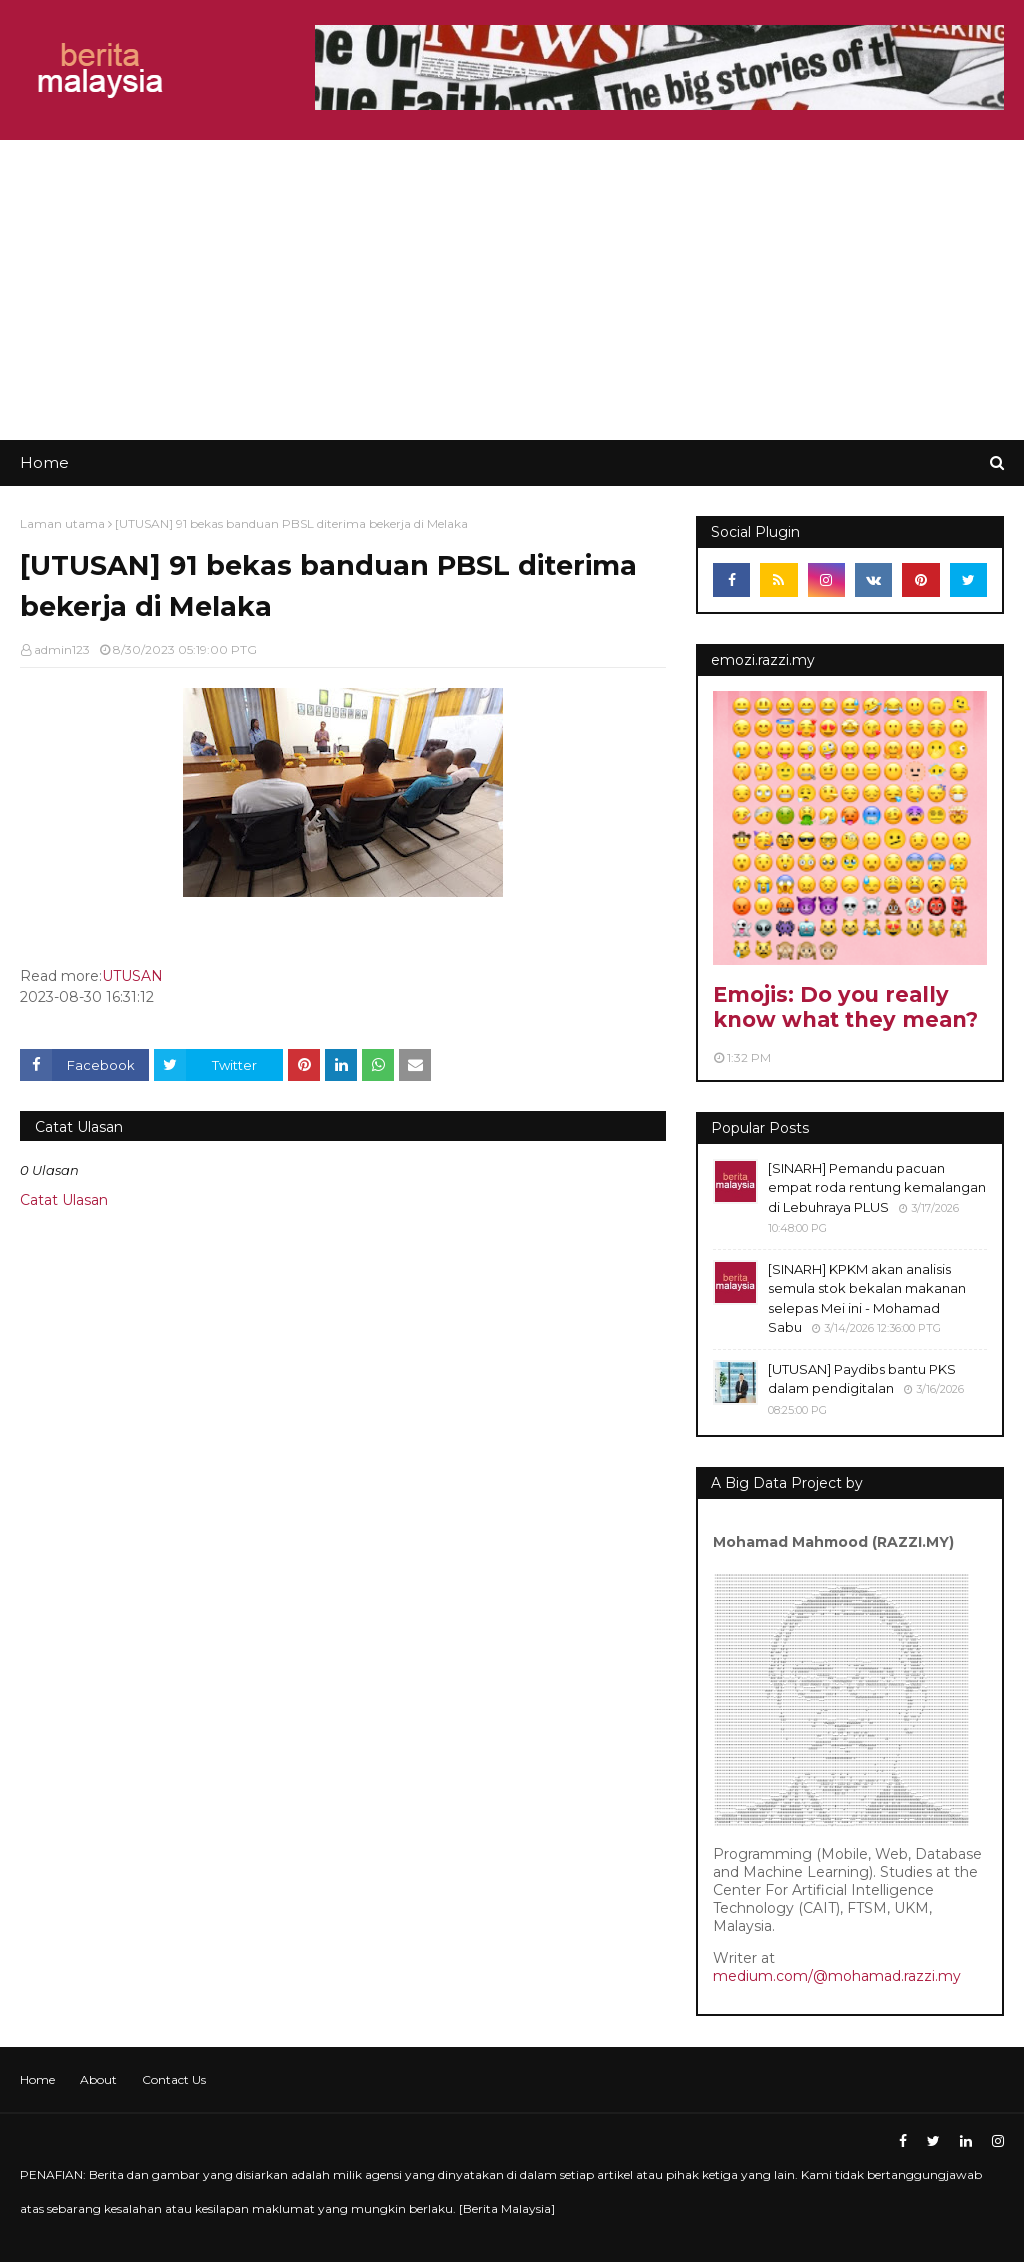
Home (37, 2079)
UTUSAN (132, 976)
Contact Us (174, 2079)
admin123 (62, 649)
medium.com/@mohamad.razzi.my (837, 1976)
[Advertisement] (512, 290)
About (98, 2079)
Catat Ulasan (64, 1200)
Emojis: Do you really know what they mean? (845, 1007)
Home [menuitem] (44, 462)
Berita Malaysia (507, 2208)
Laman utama (62, 523)
